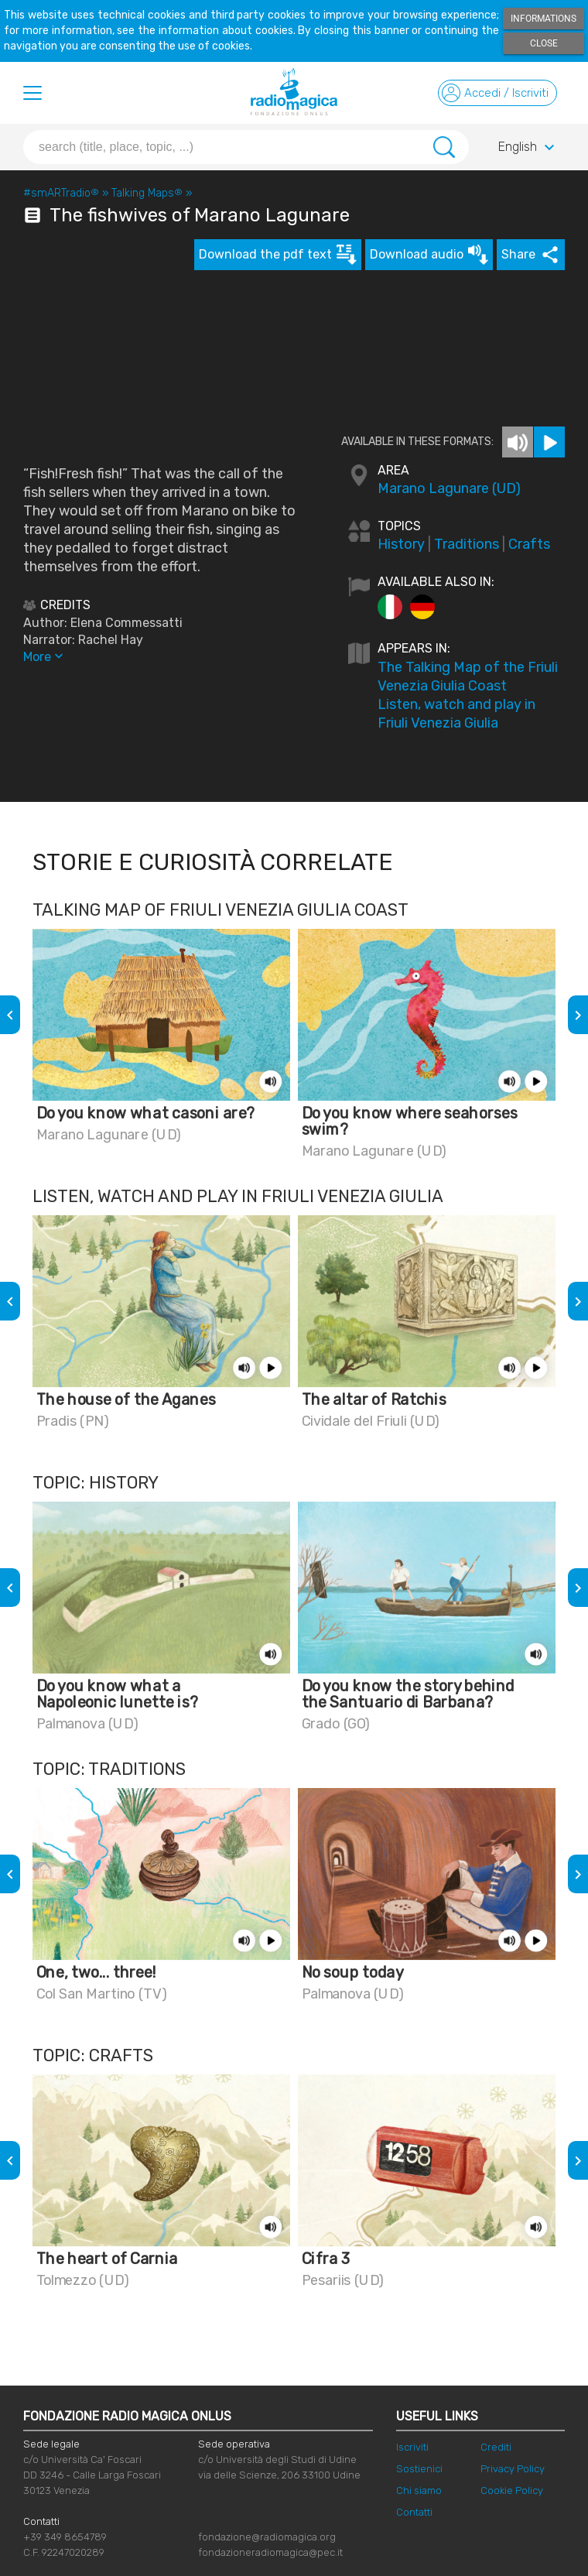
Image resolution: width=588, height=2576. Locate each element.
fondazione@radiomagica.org (267, 2537)
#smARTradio (61, 193)
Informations (543, 18)
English (528, 148)
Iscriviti (412, 2447)
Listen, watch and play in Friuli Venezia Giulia (456, 713)
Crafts (529, 544)
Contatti (414, 2512)
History (401, 544)
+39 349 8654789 (65, 2537)
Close (544, 43)
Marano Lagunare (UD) (449, 488)
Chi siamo (419, 2490)
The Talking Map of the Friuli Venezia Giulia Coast (468, 676)
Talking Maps (147, 193)
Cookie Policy (511, 2490)
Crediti (495, 2447)
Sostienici (419, 2469)
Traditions (466, 544)
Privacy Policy (512, 2469)
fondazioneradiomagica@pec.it (270, 2552)
